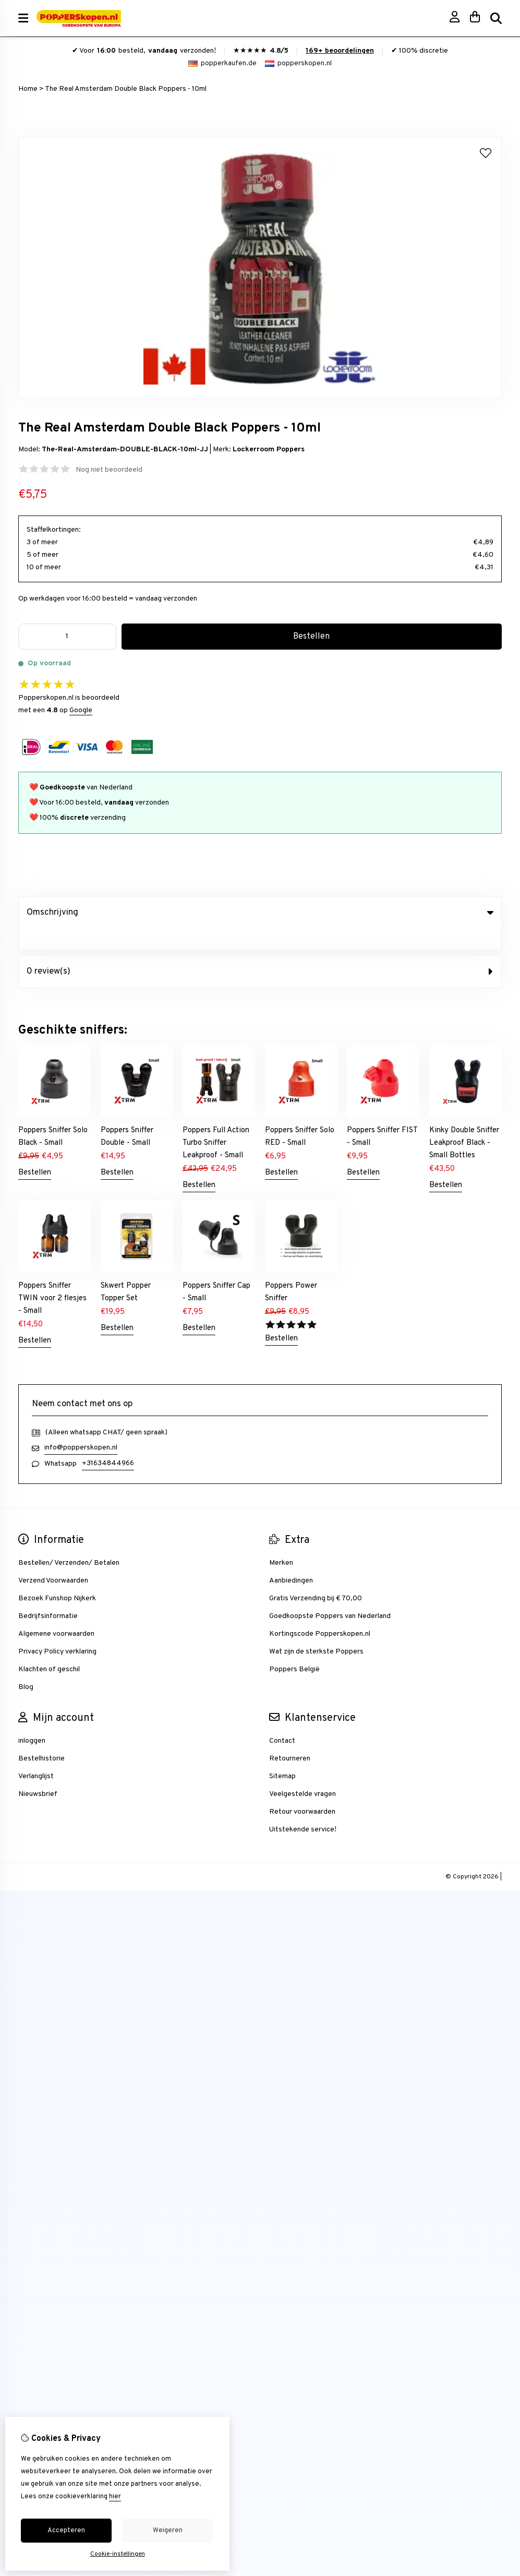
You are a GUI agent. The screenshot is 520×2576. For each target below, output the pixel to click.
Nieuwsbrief (37, 1772)
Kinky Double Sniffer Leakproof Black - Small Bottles (464, 1121)
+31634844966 (108, 1441)
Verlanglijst (36, 1755)
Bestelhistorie (41, 1737)
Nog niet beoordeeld (109, 469)
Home (28, 89)
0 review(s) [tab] (260, 950)
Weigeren (168, 2530)
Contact (282, 1719)
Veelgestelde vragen (302, 1772)
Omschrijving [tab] (260, 912)
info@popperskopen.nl (80, 1426)
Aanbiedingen (291, 1559)
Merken (281, 1541)
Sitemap (282, 1755)
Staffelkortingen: (54, 529)
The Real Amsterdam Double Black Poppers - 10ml (126, 89)
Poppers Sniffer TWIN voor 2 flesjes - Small (52, 1277)
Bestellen (34, 1151)
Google (80, 710)
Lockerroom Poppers (269, 449)
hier (115, 2497)
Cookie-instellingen (117, 2554)
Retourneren (289, 1737)
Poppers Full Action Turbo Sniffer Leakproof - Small (216, 1121)
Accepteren (66, 2530)
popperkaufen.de (222, 63)
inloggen (31, 1719)
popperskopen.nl (298, 63)
